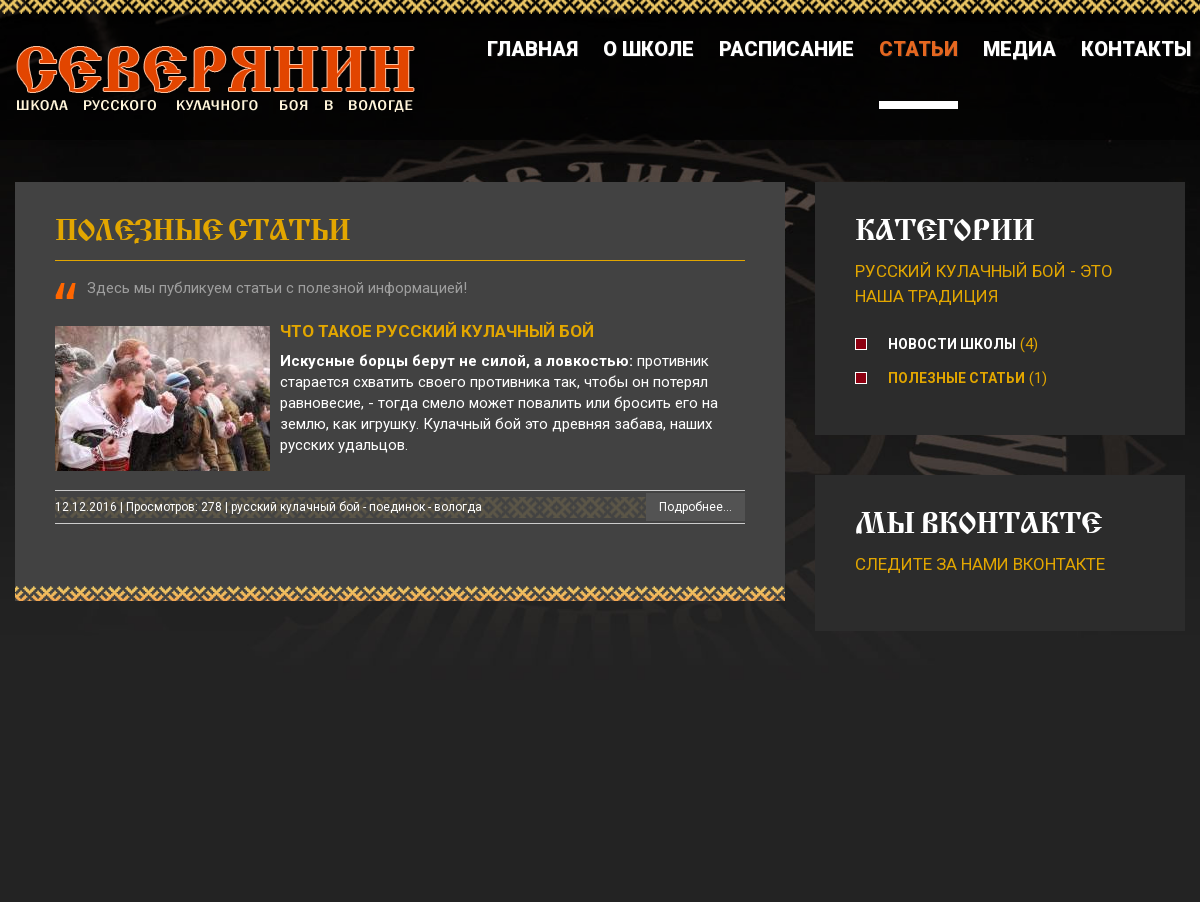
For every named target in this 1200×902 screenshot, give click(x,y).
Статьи (918, 49)
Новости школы (952, 344)
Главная (532, 49)
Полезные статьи (956, 378)
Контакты (1136, 49)
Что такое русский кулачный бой (437, 331)
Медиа (1019, 49)
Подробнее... (695, 507)
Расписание (786, 49)
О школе (648, 49)
